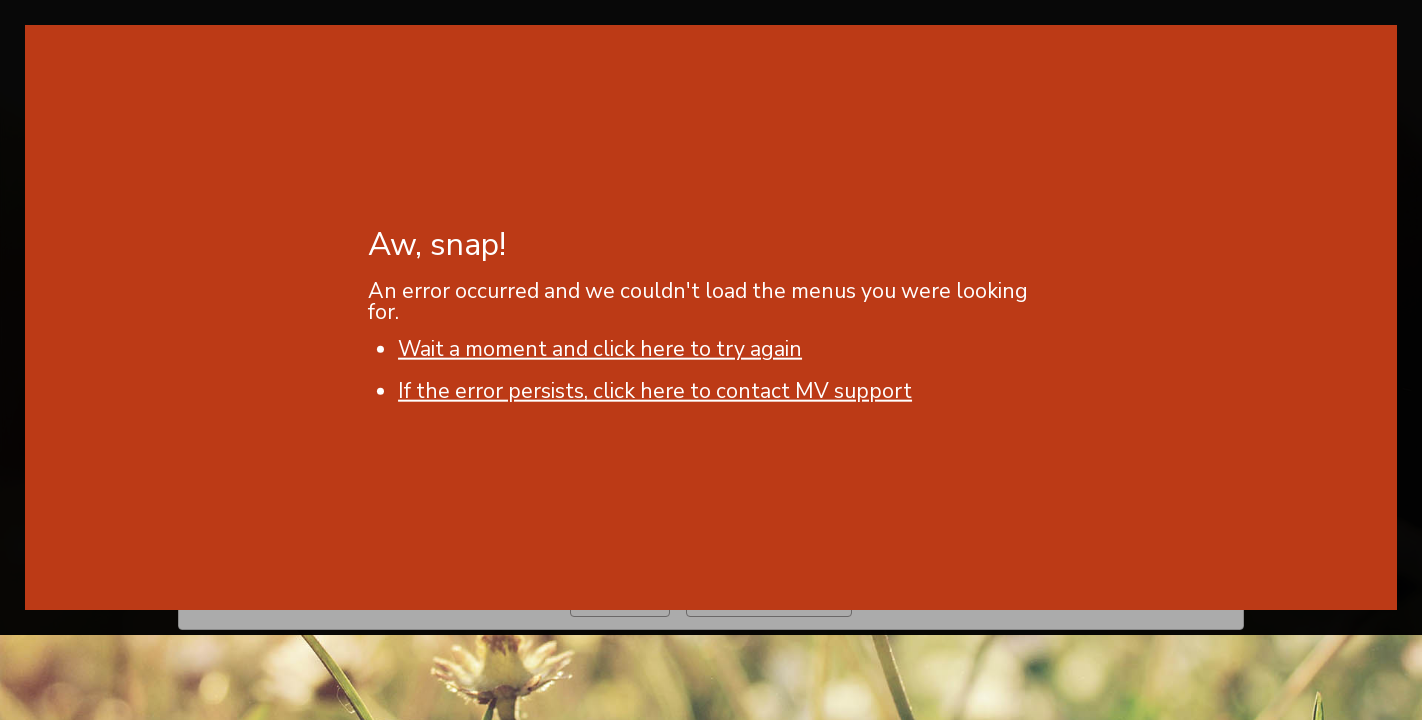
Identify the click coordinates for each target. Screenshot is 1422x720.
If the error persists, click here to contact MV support (655, 391)
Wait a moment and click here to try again (600, 349)
